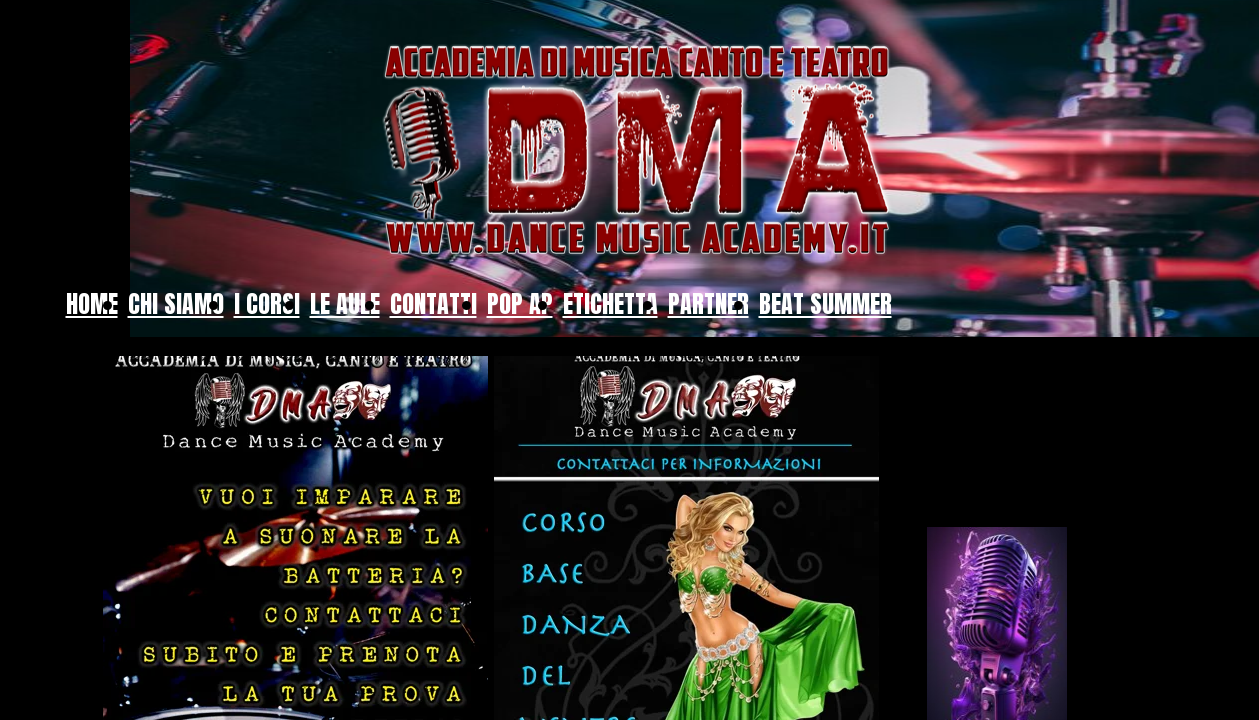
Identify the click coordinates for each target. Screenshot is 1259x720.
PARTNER (708, 304)
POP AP (520, 304)
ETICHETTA (610, 304)
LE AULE (345, 304)
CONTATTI (433, 304)
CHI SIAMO (176, 304)
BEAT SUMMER (825, 304)
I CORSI (267, 304)
